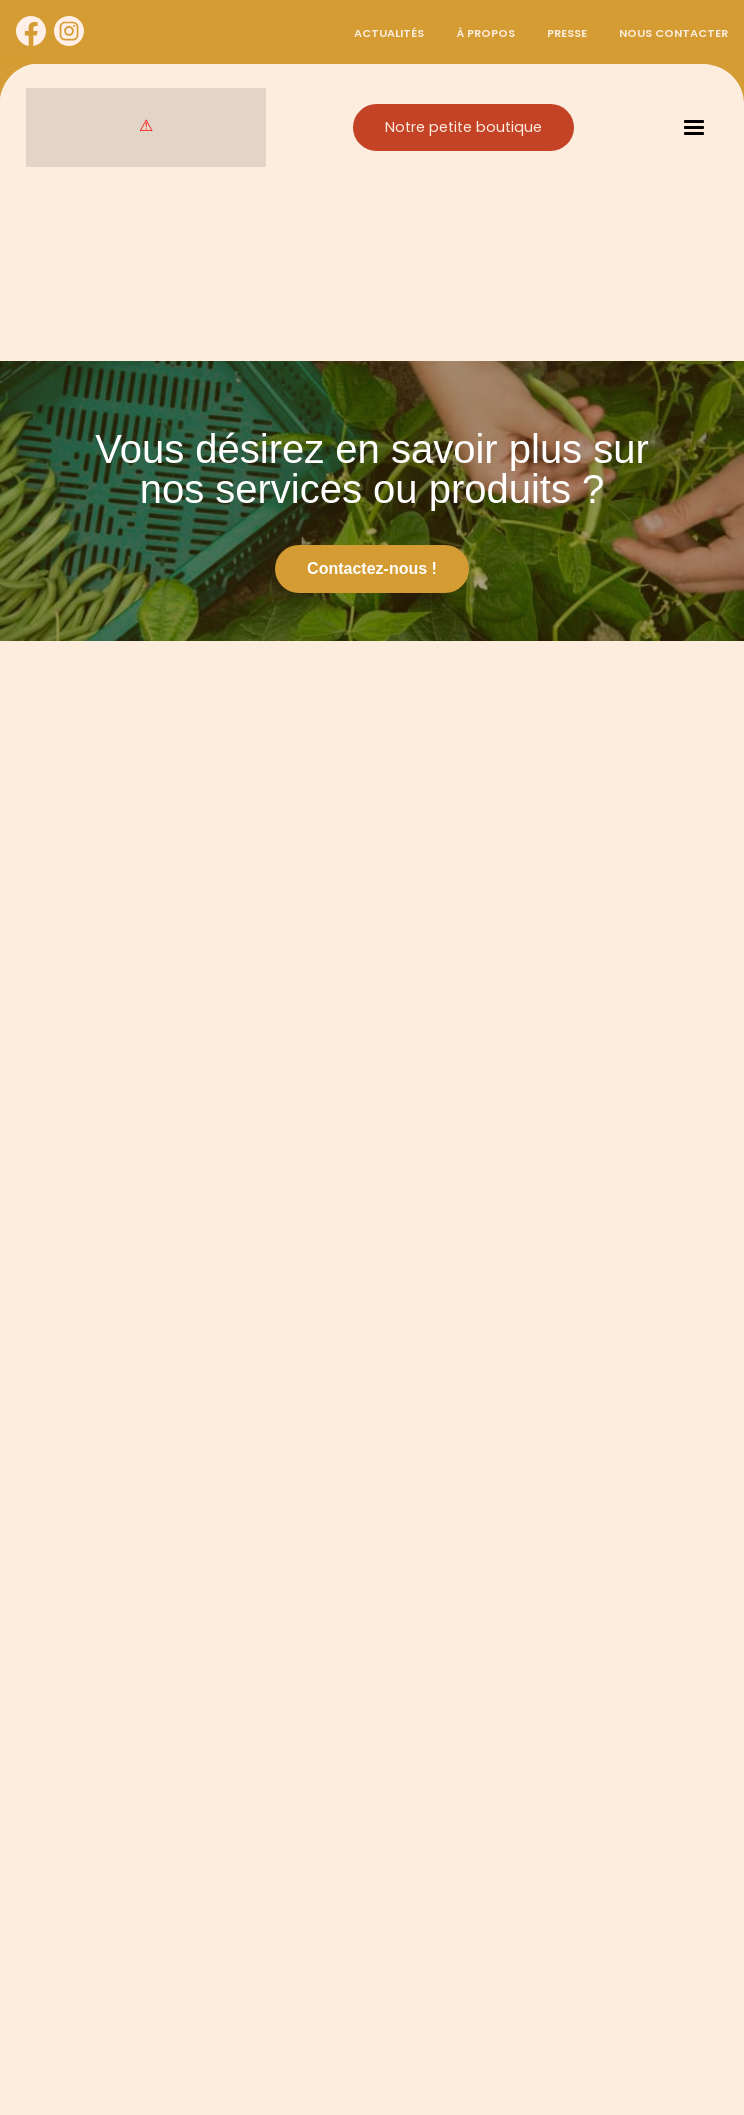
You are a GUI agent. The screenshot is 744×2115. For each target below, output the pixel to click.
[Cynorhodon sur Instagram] (69, 32)
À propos (485, 33)
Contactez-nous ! (372, 568)
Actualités (389, 33)
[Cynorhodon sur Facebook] (31, 32)
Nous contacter (673, 33)
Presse (567, 33)
